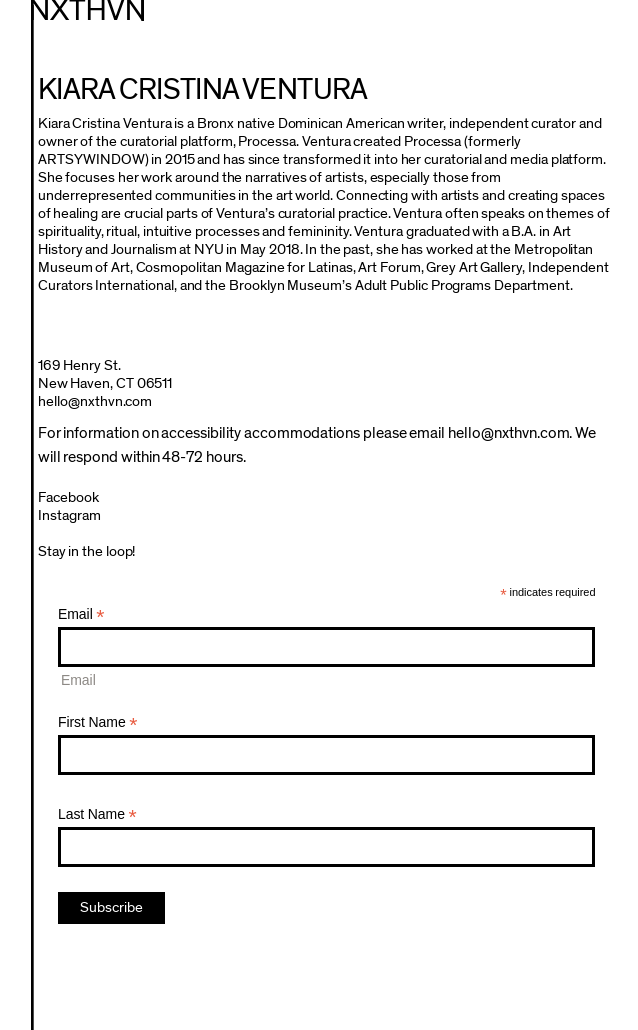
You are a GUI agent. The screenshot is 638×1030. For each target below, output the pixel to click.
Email (81, 614)
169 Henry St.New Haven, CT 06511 (105, 374)
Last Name (97, 814)
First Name (98, 722)
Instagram (69, 515)
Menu (612, 24)
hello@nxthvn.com (95, 401)
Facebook (68, 497)
